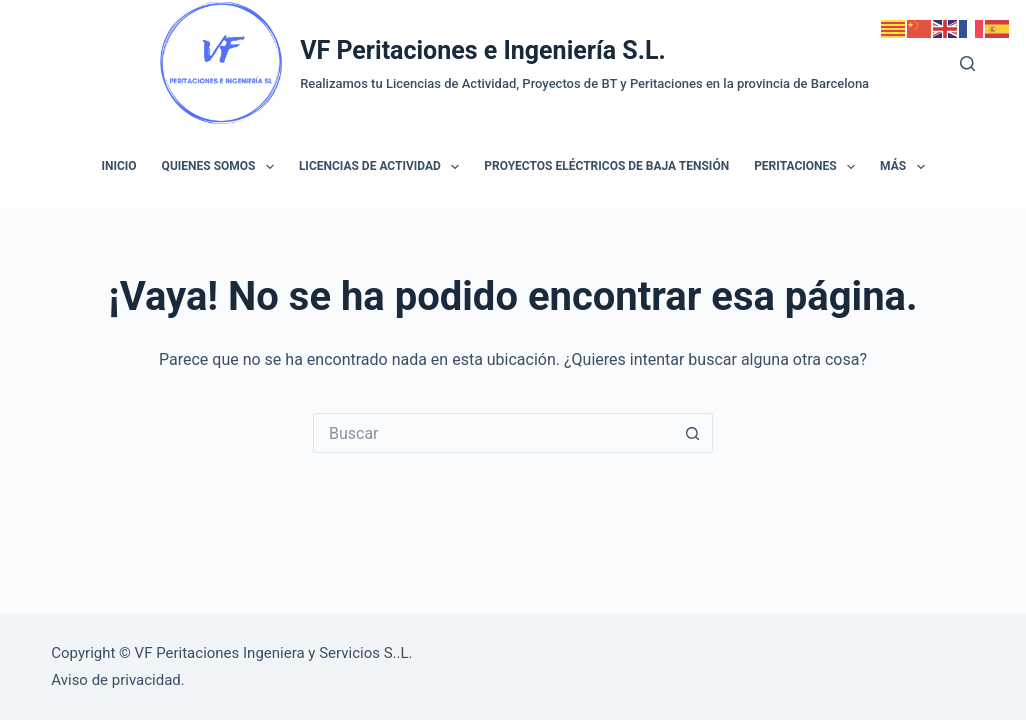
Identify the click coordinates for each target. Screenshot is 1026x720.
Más (906, 167)
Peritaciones (808, 167)
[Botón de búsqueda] (693, 433)
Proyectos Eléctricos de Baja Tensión (606, 166)
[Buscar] (967, 63)
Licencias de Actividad (383, 167)
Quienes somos (222, 167)
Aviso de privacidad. (117, 680)
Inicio (118, 166)
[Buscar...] (493, 433)
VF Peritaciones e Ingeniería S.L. (483, 50)
